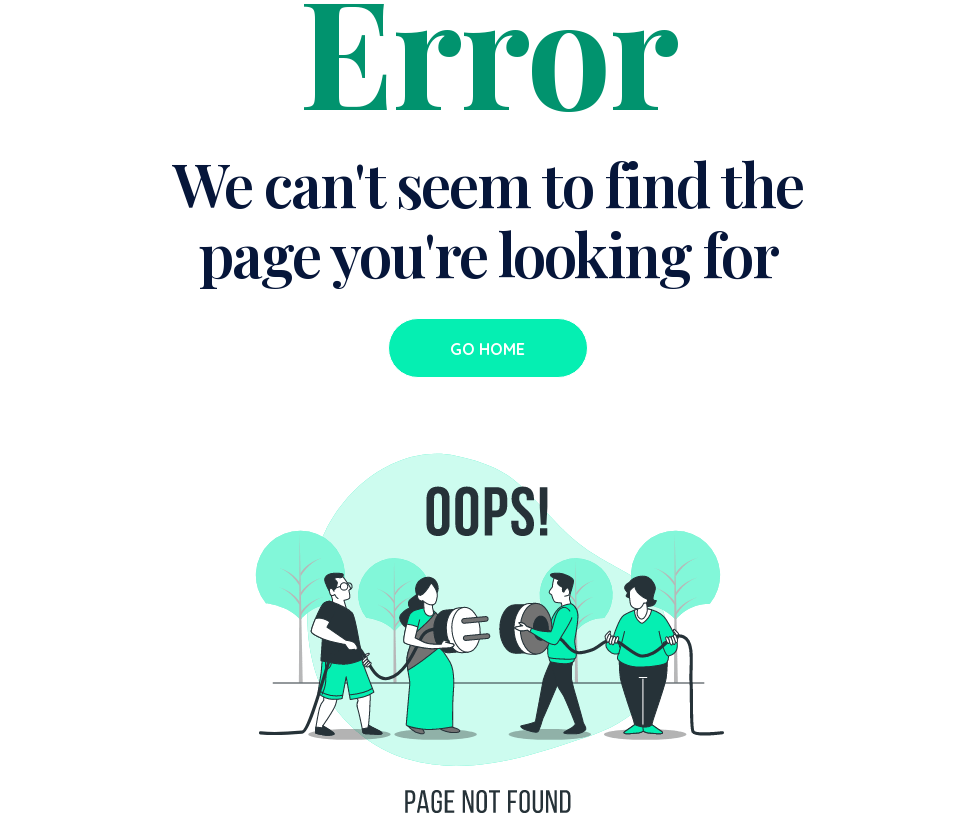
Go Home (487, 349)
